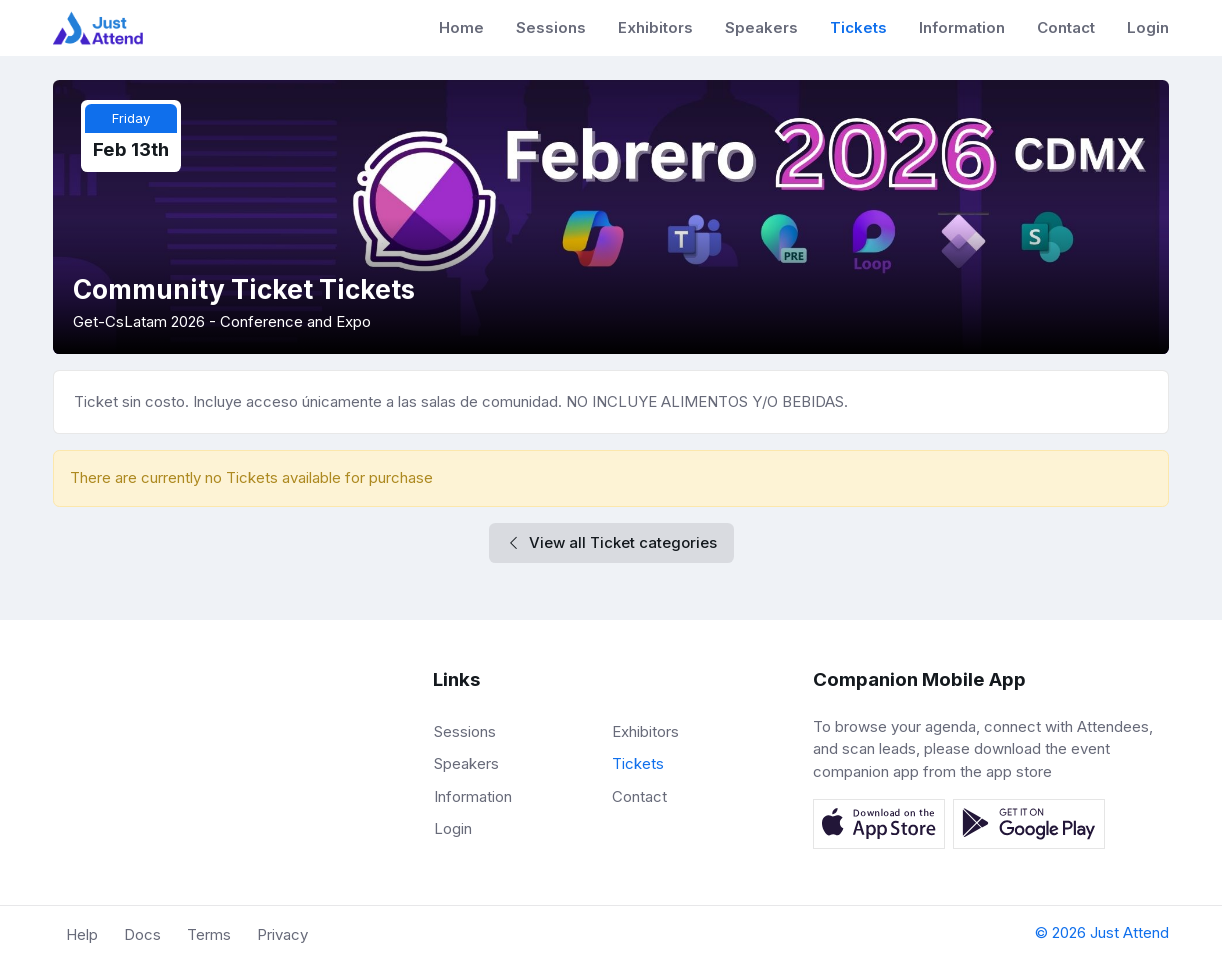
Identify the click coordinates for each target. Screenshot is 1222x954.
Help (82, 934)
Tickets (858, 27)
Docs (142, 934)
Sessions (551, 27)
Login (1148, 27)
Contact (1066, 27)
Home (461, 27)
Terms (209, 934)
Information (962, 27)
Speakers (761, 27)
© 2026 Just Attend (1102, 932)
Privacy (282, 934)
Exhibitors (655, 27)
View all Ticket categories (611, 542)
